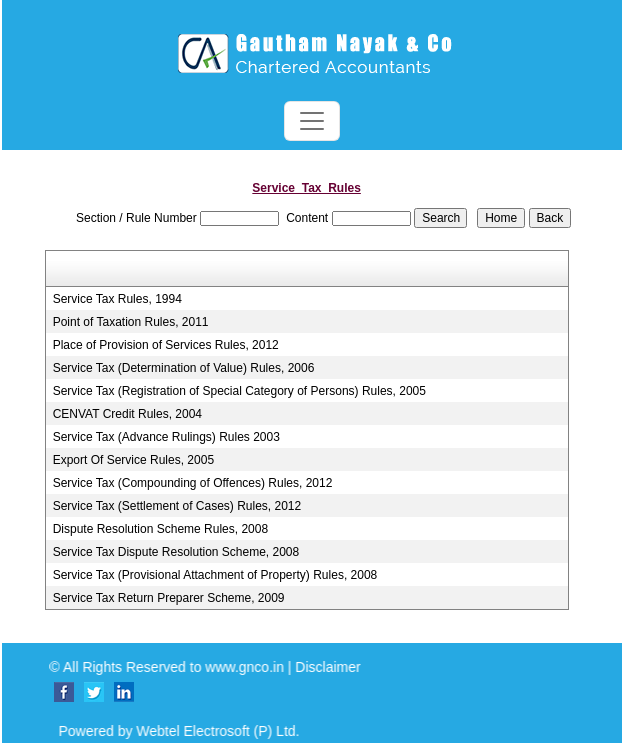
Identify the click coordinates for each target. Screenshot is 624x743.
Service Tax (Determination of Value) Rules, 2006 (184, 368)
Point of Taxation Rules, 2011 (131, 322)
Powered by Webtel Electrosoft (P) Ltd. (166, 731)
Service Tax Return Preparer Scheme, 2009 (169, 598)
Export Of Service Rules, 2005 (133, 460)
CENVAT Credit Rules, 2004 (127, 414)
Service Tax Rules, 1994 (117, 299)
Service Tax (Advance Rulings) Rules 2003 (166, 437)
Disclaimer (340, 667)
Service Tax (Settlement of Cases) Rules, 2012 (177, 506)
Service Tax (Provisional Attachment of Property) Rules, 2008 (215, 575)
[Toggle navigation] (312, 121)
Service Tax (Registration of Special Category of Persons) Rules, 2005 (239, 391)
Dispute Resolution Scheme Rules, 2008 (160, 529)
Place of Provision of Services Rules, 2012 (166, 345)
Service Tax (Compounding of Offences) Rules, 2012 (193, 483)
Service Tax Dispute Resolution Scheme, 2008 (176, 552)
